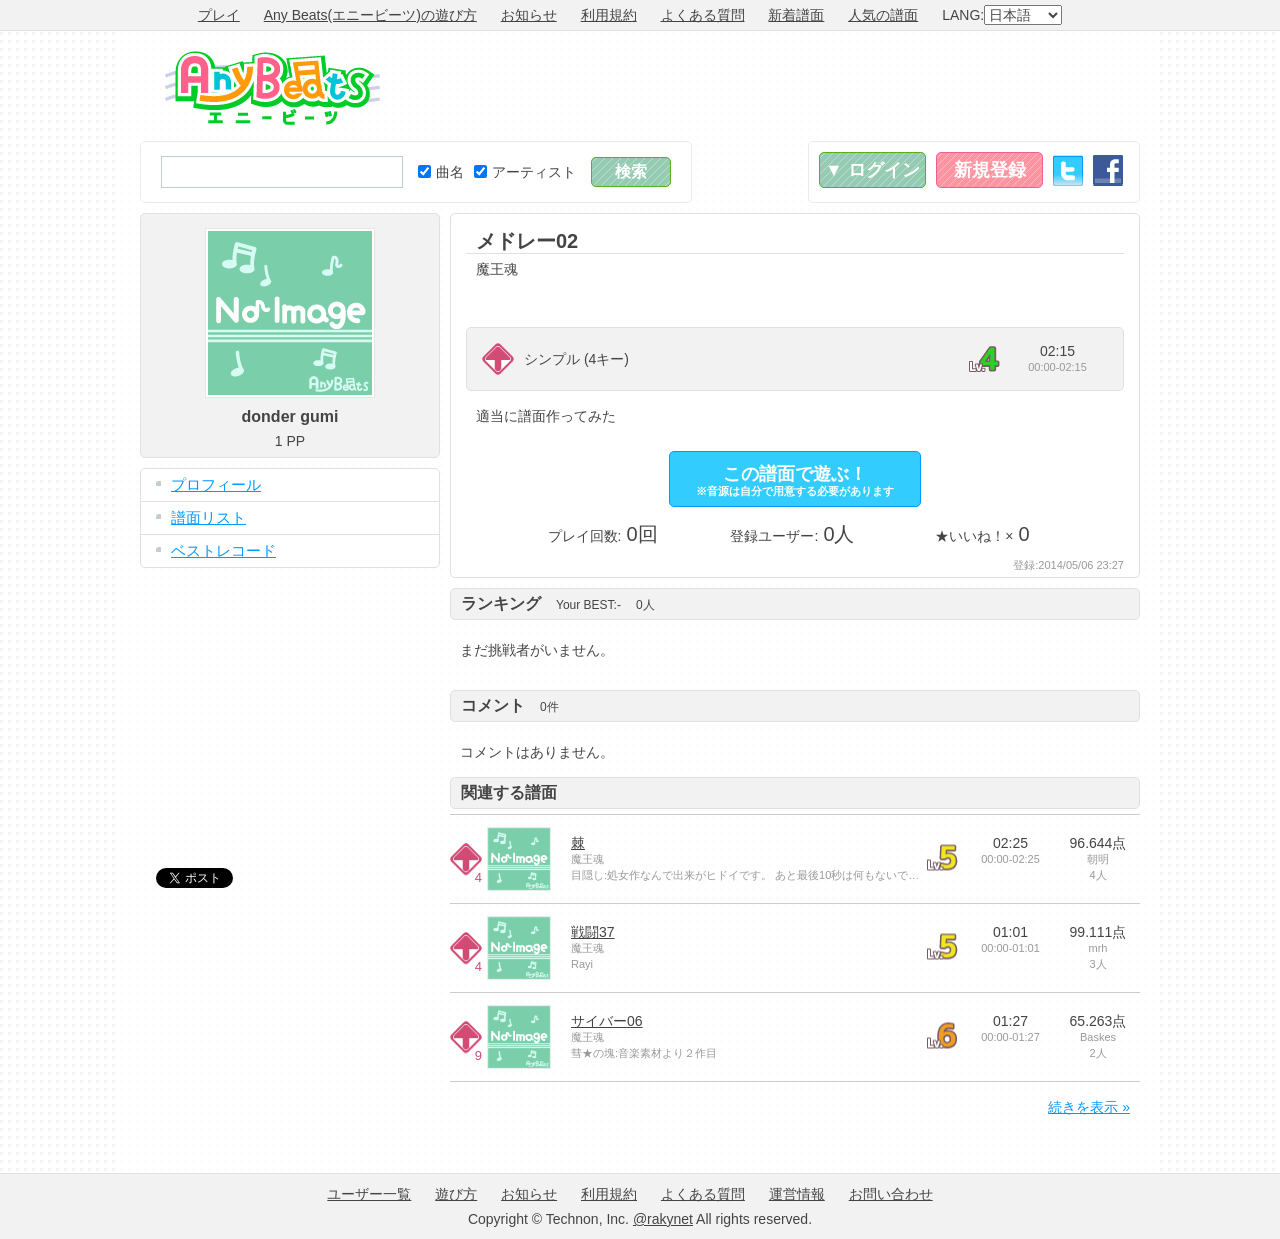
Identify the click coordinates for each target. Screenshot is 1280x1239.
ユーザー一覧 (369, 1194)
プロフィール (216, 484)
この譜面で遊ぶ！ (795, 480)
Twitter (1068, 170)
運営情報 (797, 1194)
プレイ (219, 15)
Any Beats (272, 88)
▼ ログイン (872, 170)
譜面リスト (208, 517)
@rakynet (663, 1219)
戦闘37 (593, 932)
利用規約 (609, 15)
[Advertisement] (776, 86)
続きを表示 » (1089, 1107)
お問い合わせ (891, 1194)
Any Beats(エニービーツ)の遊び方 (370, 15)
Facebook (1108, 170)
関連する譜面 (509, 792)
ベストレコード (223, 550)
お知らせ (529, 15)
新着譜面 (796, 15)
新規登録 (990, 170)
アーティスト (525, 172)
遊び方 (456, 1194)
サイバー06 (607, 1021)
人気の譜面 (883, 15)
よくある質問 (703, 15)
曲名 (441, 172)
